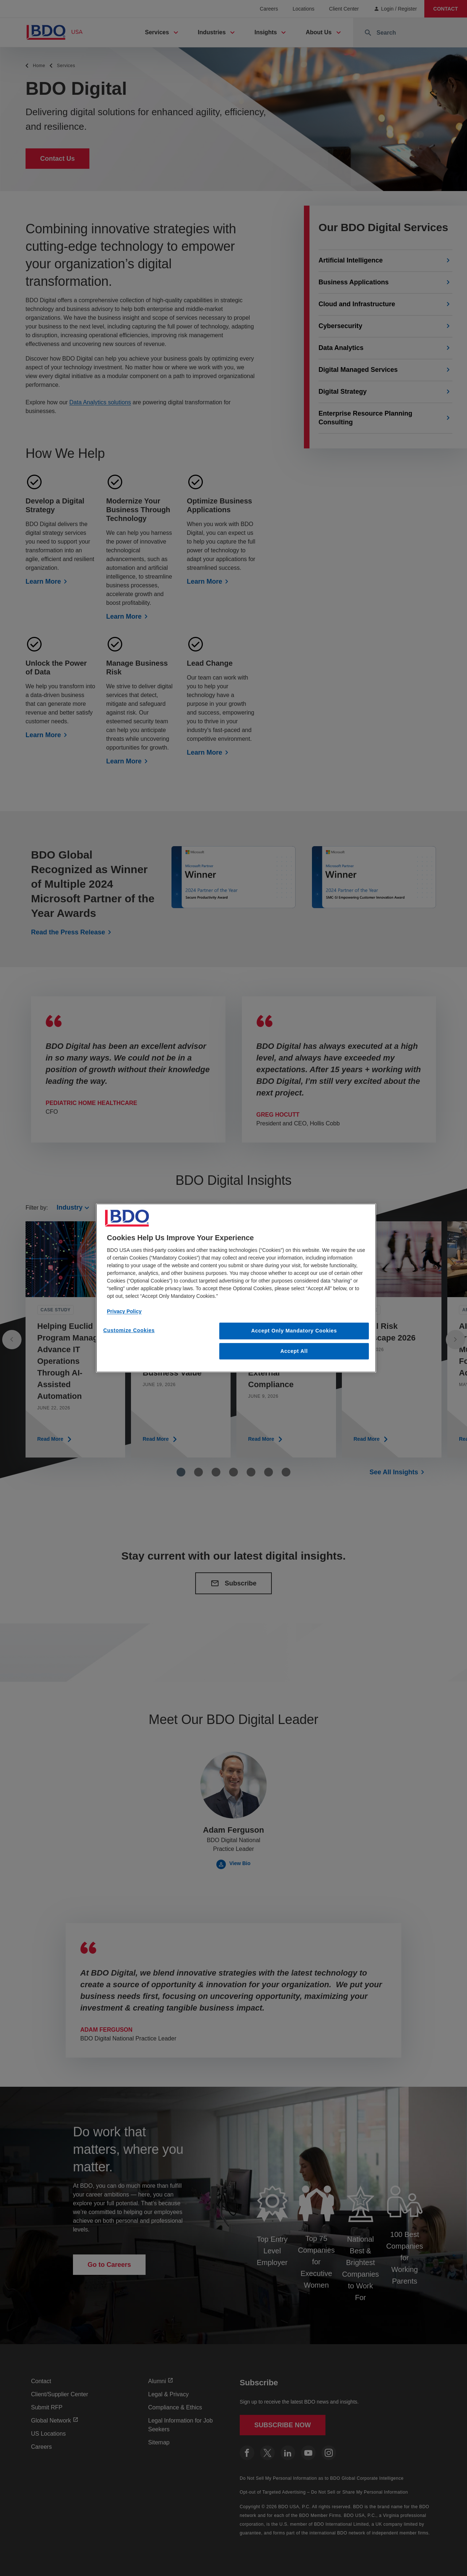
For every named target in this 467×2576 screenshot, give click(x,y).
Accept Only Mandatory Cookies (294, 1331)
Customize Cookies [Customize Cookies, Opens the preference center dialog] (129, 1330)
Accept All (294, 1351)
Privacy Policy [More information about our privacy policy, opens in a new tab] (124, 1311)
